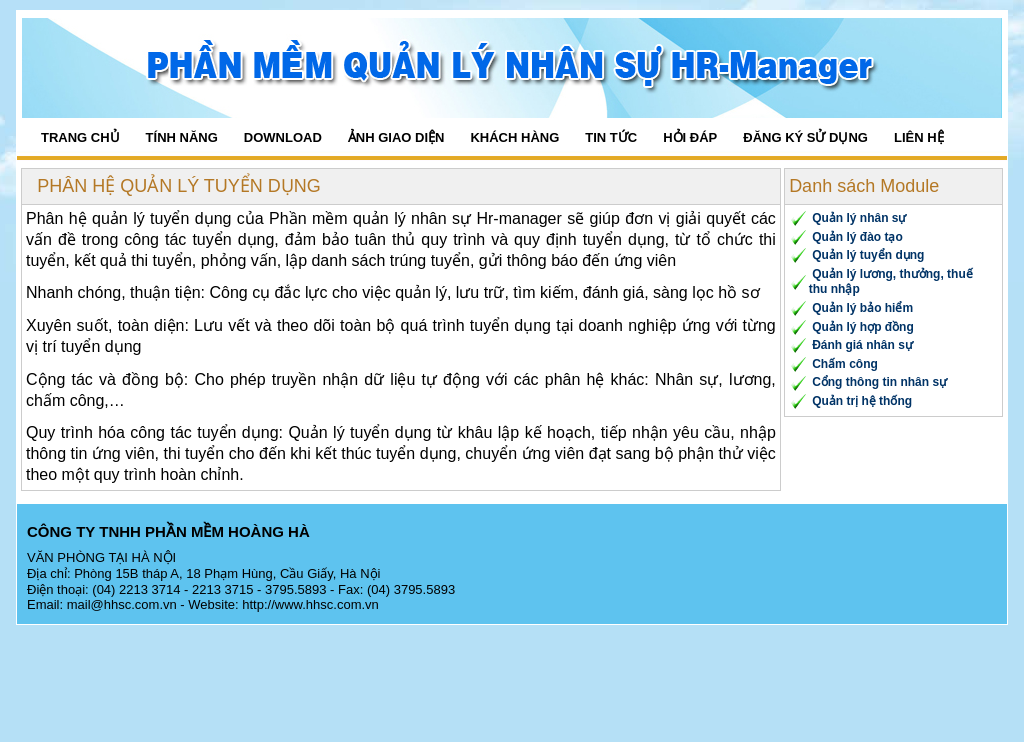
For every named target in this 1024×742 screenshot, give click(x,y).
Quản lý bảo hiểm (862, 308)
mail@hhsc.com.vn (122, 604)
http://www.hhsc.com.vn (310, 604)
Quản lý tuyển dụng (868, 255)
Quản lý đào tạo (857, 237)
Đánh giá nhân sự (862, 345)
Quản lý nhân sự (859, 218)
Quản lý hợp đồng (863, 327)
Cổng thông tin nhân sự (879, 382)
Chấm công (845, 364)
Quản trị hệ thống (862, 401)
